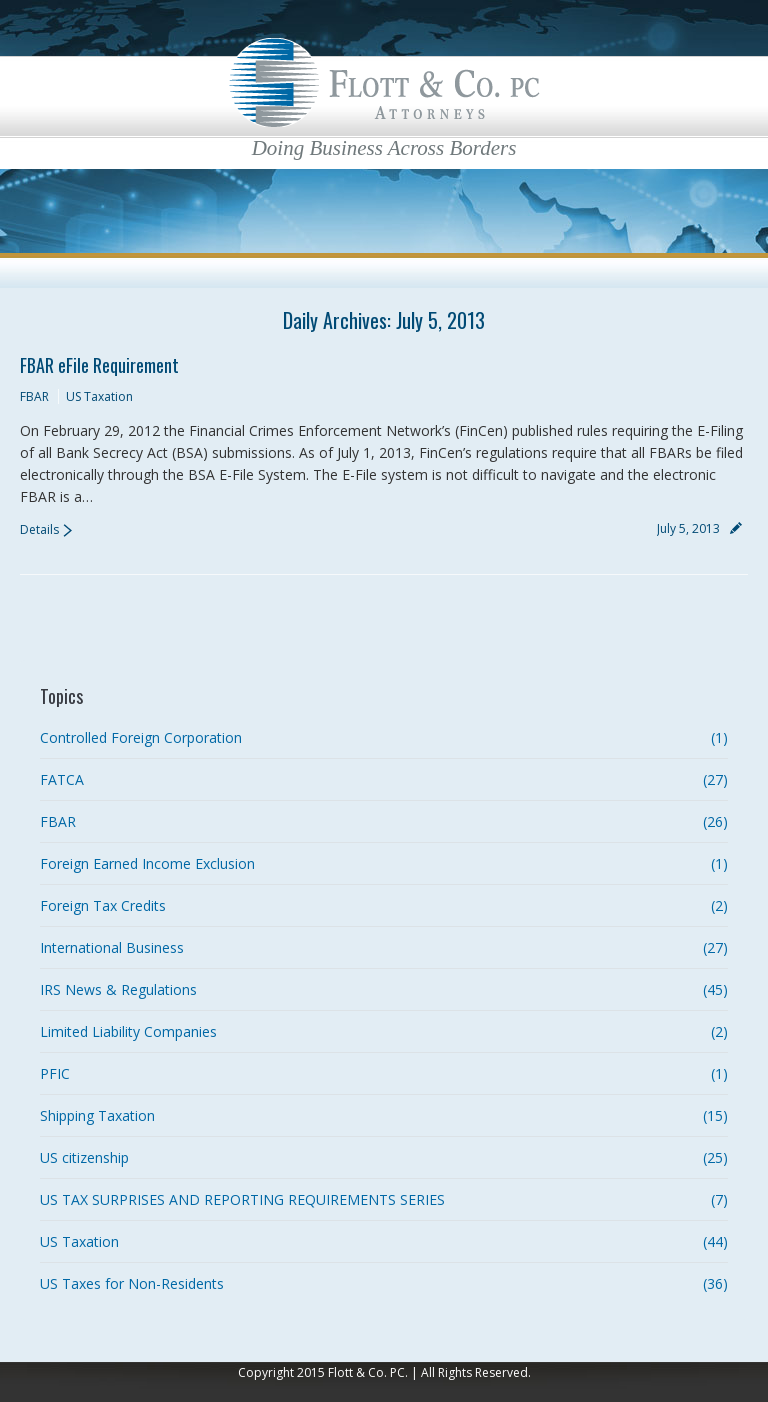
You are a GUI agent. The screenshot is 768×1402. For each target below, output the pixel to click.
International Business (112, 947)
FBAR (34, 396)
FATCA (62, 779)
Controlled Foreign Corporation (141, 737)
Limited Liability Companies (128, 1031)
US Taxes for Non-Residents (132, 1283)
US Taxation (99, 396)
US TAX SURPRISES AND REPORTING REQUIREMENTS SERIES (242, 1199)
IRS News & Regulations (118, 989)
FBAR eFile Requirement (99, 365)
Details (39, 529)
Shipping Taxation (97, 1115)
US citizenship (84, 1157)
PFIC (55, 1073)
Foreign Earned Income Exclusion (147, 863)
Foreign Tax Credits (103, 905)
